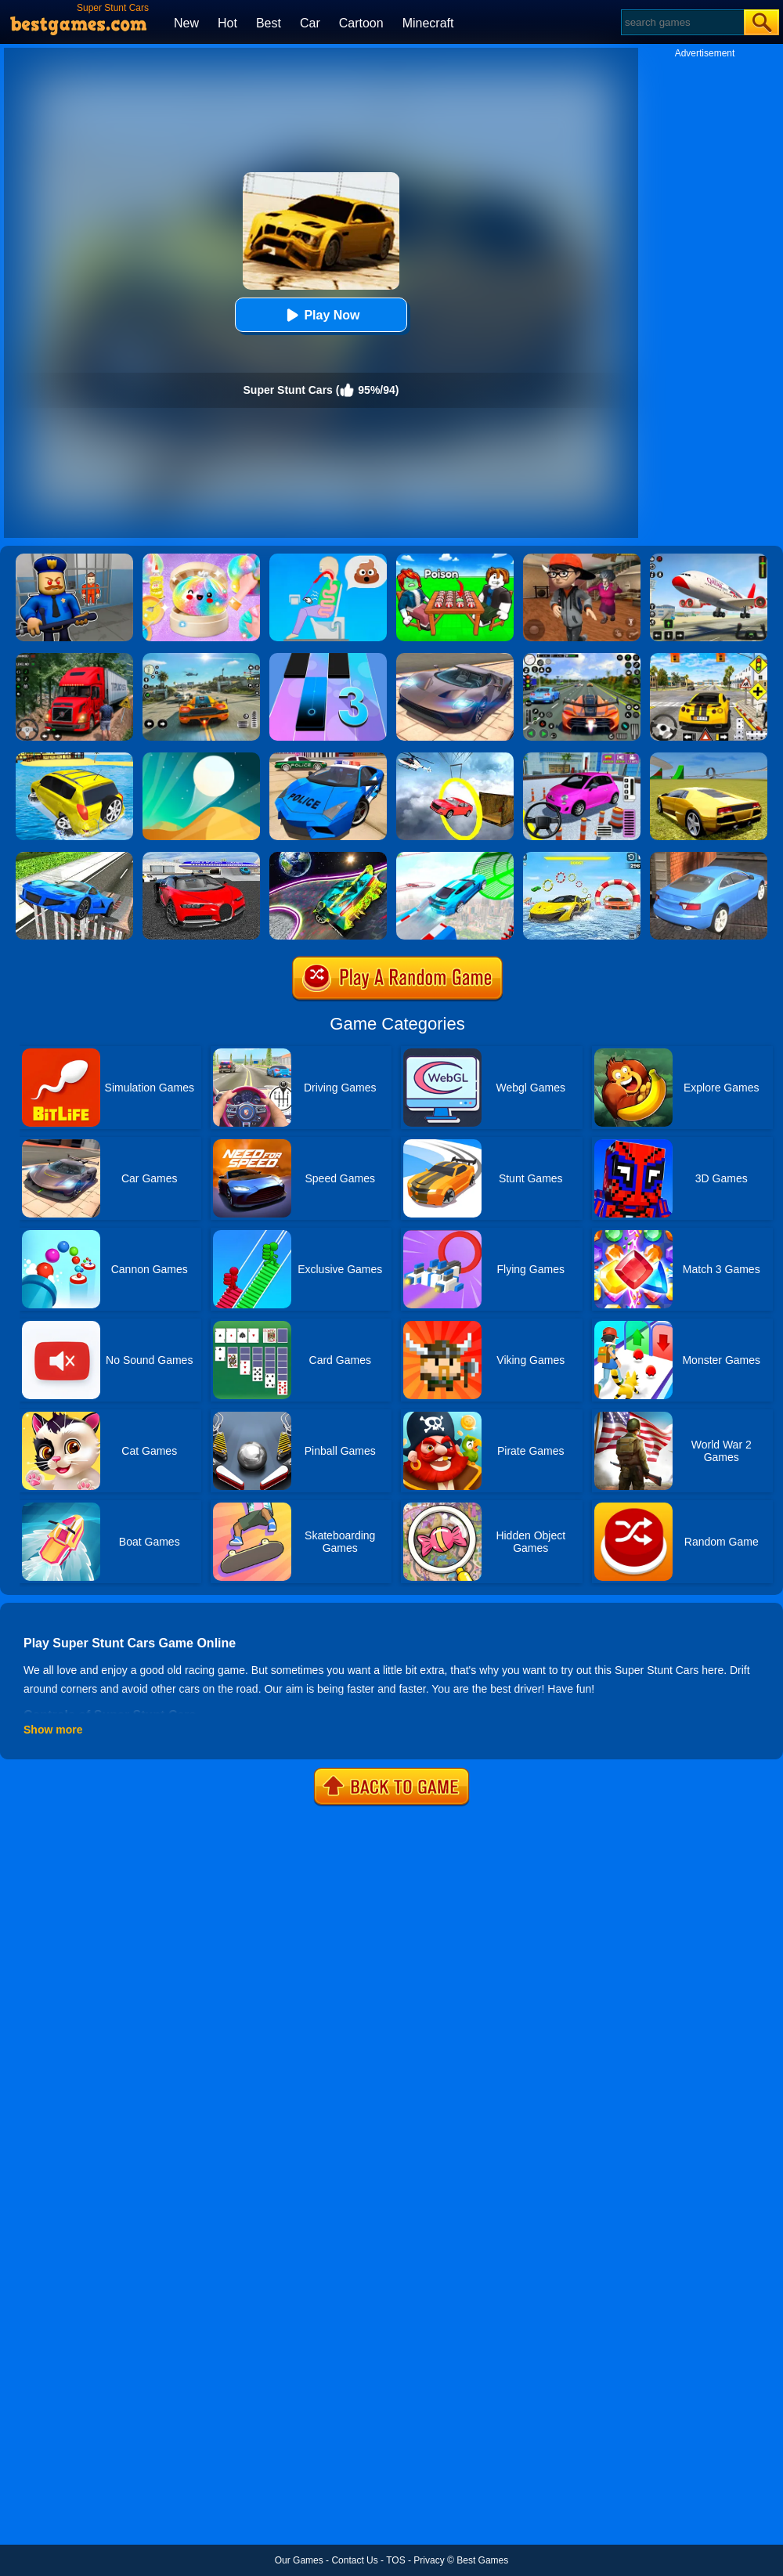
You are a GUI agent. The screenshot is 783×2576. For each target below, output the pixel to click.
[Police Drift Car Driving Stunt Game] (328, 757)
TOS (395, 2560)
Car (310, 23)
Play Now (320, 315)
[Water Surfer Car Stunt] (74, 757)
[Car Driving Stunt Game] (201, 857)
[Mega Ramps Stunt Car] (455, 857)
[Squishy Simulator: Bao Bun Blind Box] (201, 559)
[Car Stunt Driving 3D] (74, 857)
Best (268, 23)
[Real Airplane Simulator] (708, 559)
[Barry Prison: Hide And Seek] (74, 559)
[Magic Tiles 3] (328, 658)
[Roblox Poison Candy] (455, 559)
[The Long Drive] (708, 658)
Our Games (299, 2560)
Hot (227, 23)
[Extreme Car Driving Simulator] (455, 658)
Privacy (428, 2560)
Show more (52, 1729)
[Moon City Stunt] (328, 857)
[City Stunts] (708, 857)
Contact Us (354, 2560)
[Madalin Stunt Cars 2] (708, 757)
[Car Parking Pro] (581, 757)
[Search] (681, 22)
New (186, 23)
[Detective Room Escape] (581, 559)
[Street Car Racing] (581, 658)
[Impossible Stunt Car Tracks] (455, 757)
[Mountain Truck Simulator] (74, 658)
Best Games (482, 2560)
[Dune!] (201, 757)
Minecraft (428, 23)
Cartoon (361, 23)
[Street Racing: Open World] (201, 658)
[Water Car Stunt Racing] (581, 857)
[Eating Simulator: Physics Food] (328, 559)
